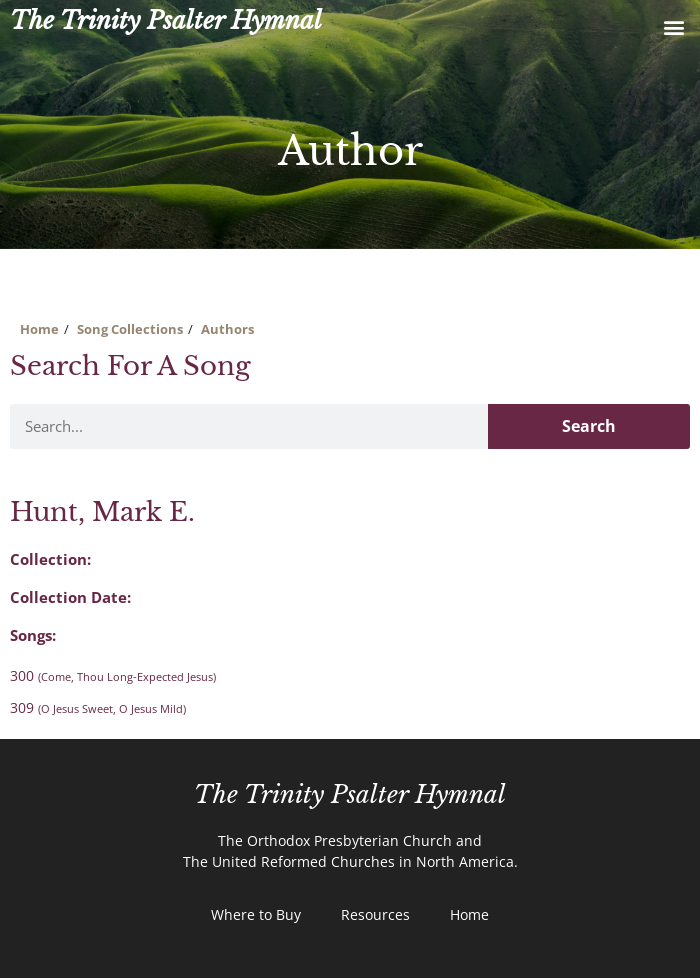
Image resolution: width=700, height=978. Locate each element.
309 (98, 707)
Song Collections (130, 329)
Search (589, 426)
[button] (673, 26)
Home (39, 329)
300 (113, 675)
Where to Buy (256, 914)
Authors (227, 329)
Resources (375, 914)
